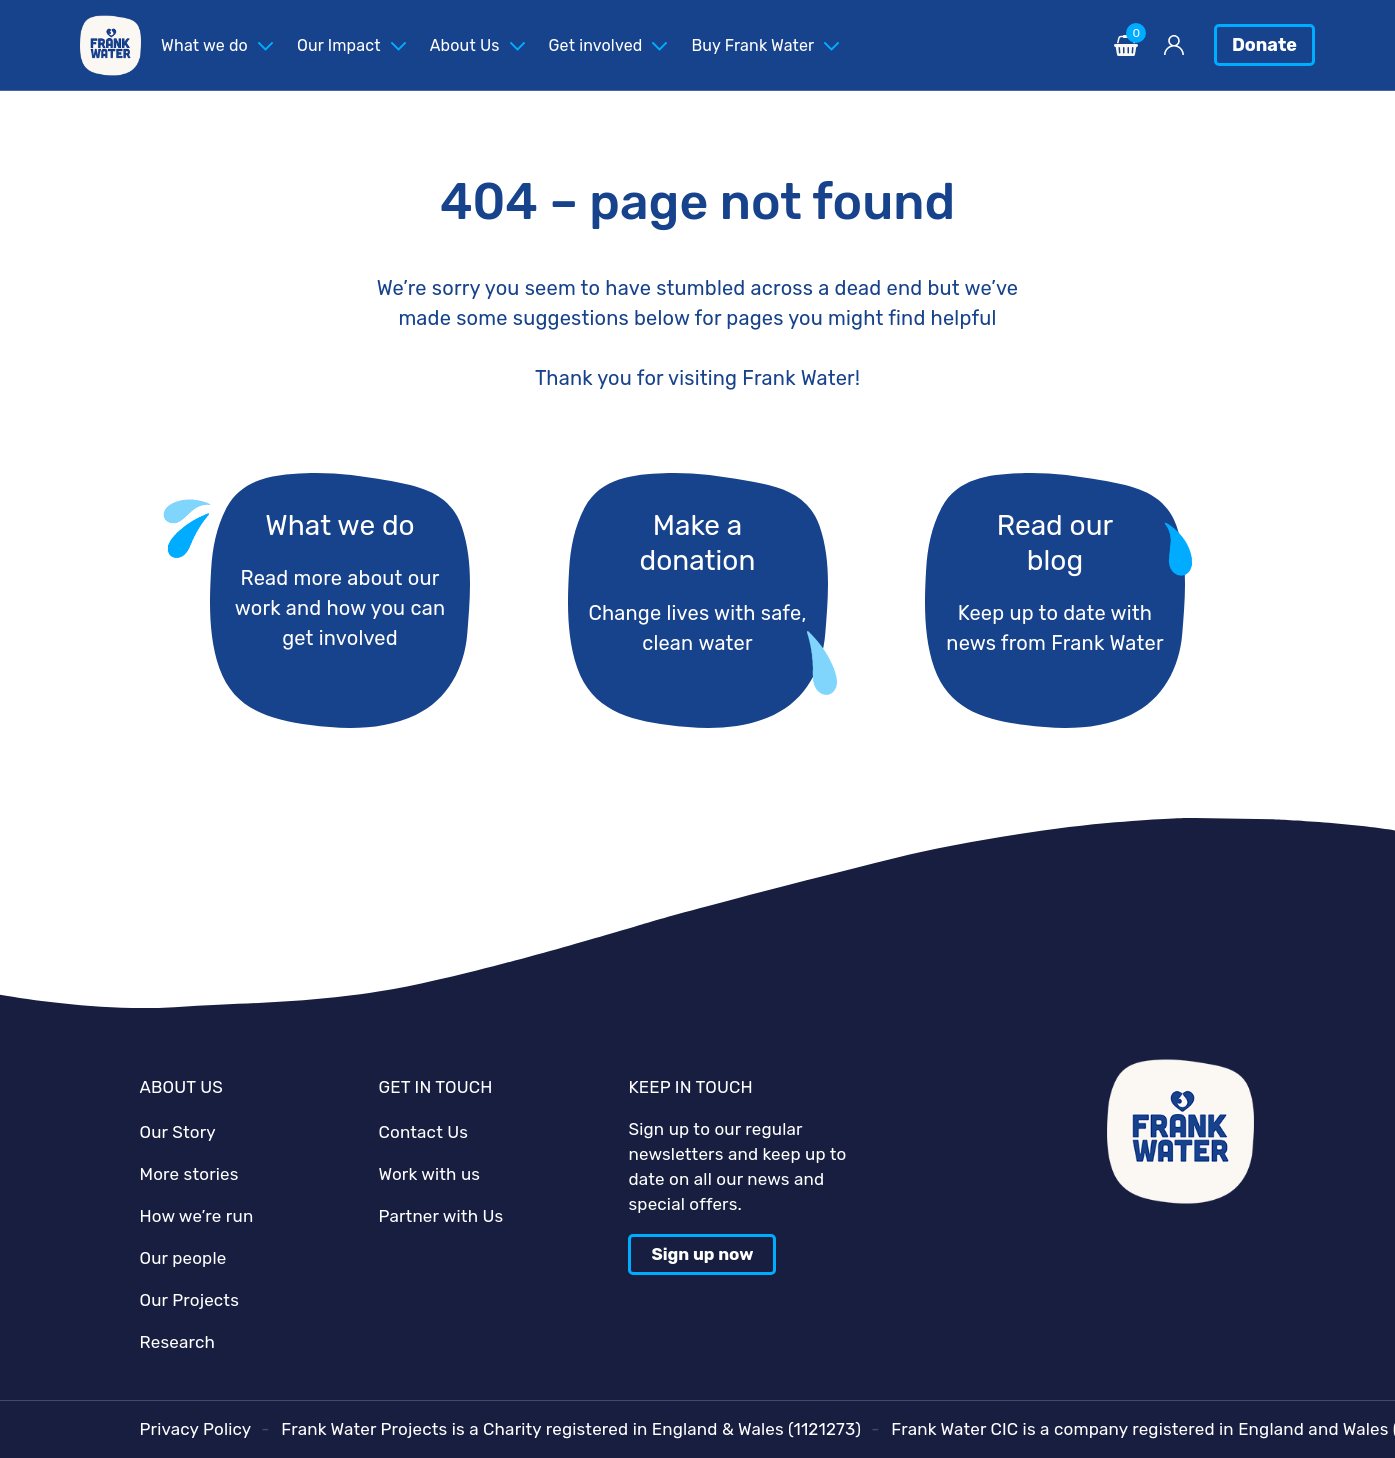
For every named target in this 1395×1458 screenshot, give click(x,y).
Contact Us (423, 1132)
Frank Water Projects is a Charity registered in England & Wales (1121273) (571, 1429)
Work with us (429, 1174)
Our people (183, 1258)
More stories (189, 1174)
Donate (1264, 45)
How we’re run (197, 1216)
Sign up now (702, 1254)
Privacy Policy (196, 1429)
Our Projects (190, 1300)
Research (178, 1342)
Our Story (178, 1132)
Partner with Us (440, 1216)
